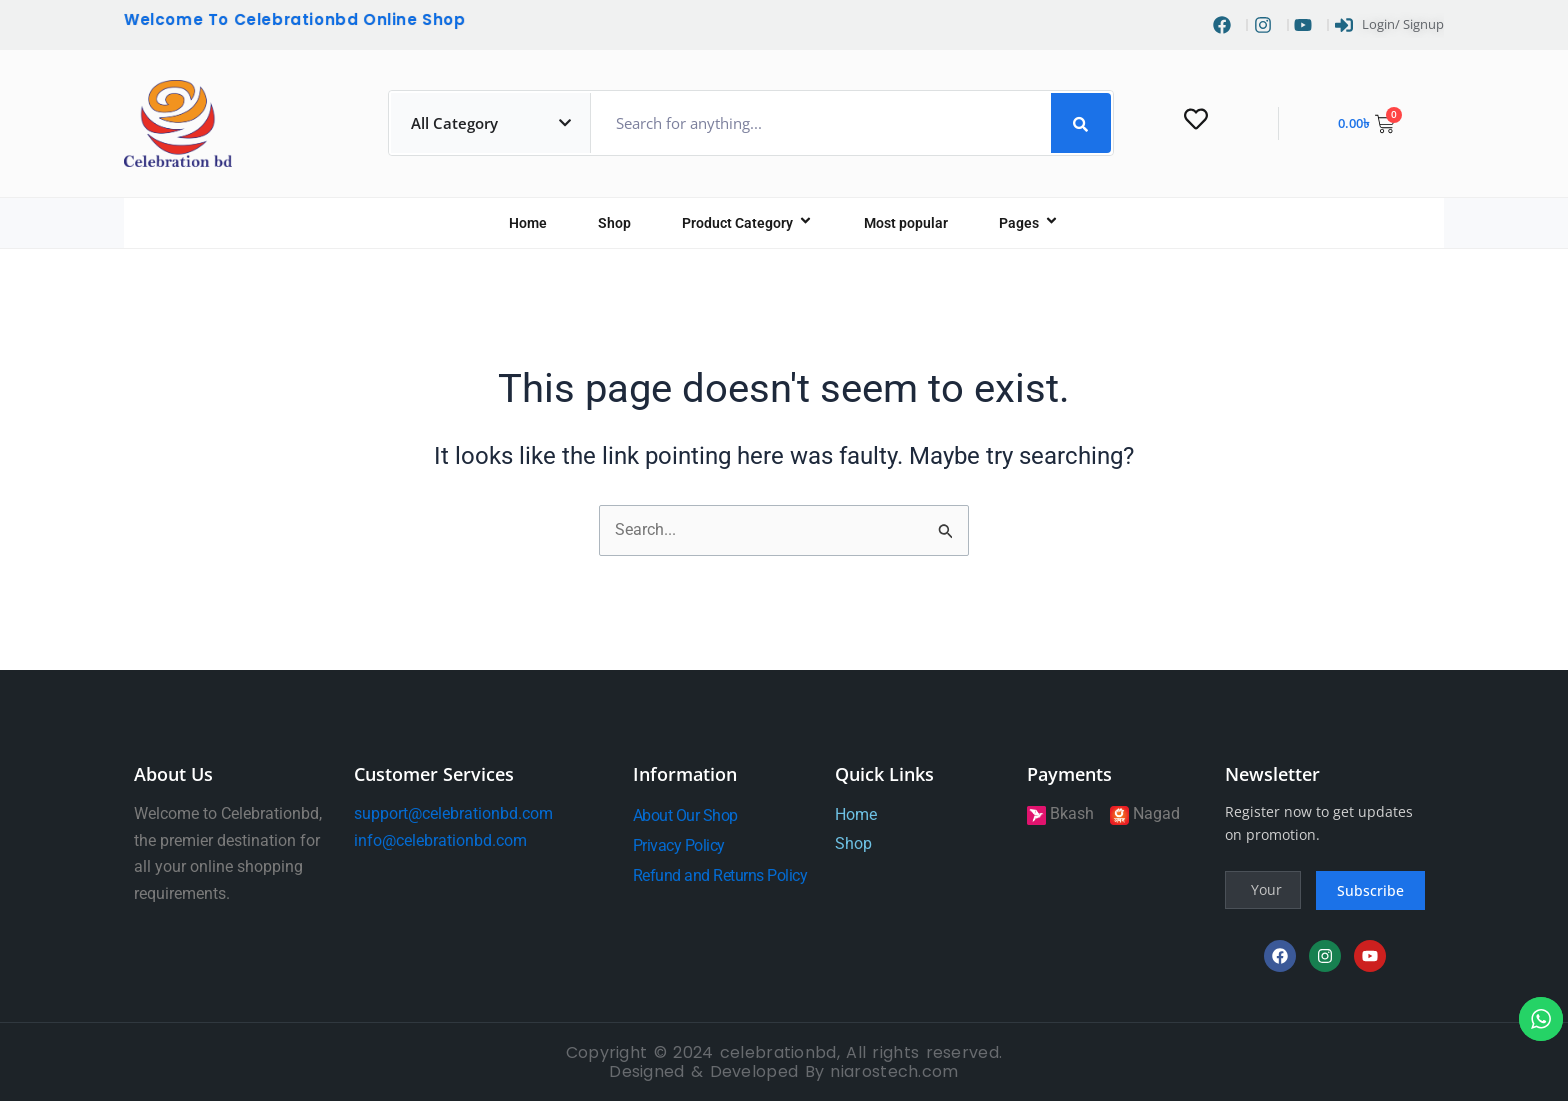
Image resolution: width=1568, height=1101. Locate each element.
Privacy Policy (679, 845)
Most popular (906, 224)
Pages (1029, 224)
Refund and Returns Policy (720, 875)
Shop (614, 224)
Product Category (747, 224)
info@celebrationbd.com (440, 840)
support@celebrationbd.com (453, 813)
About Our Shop (685, 815)
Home (528, 224)
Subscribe (1370, 890)
